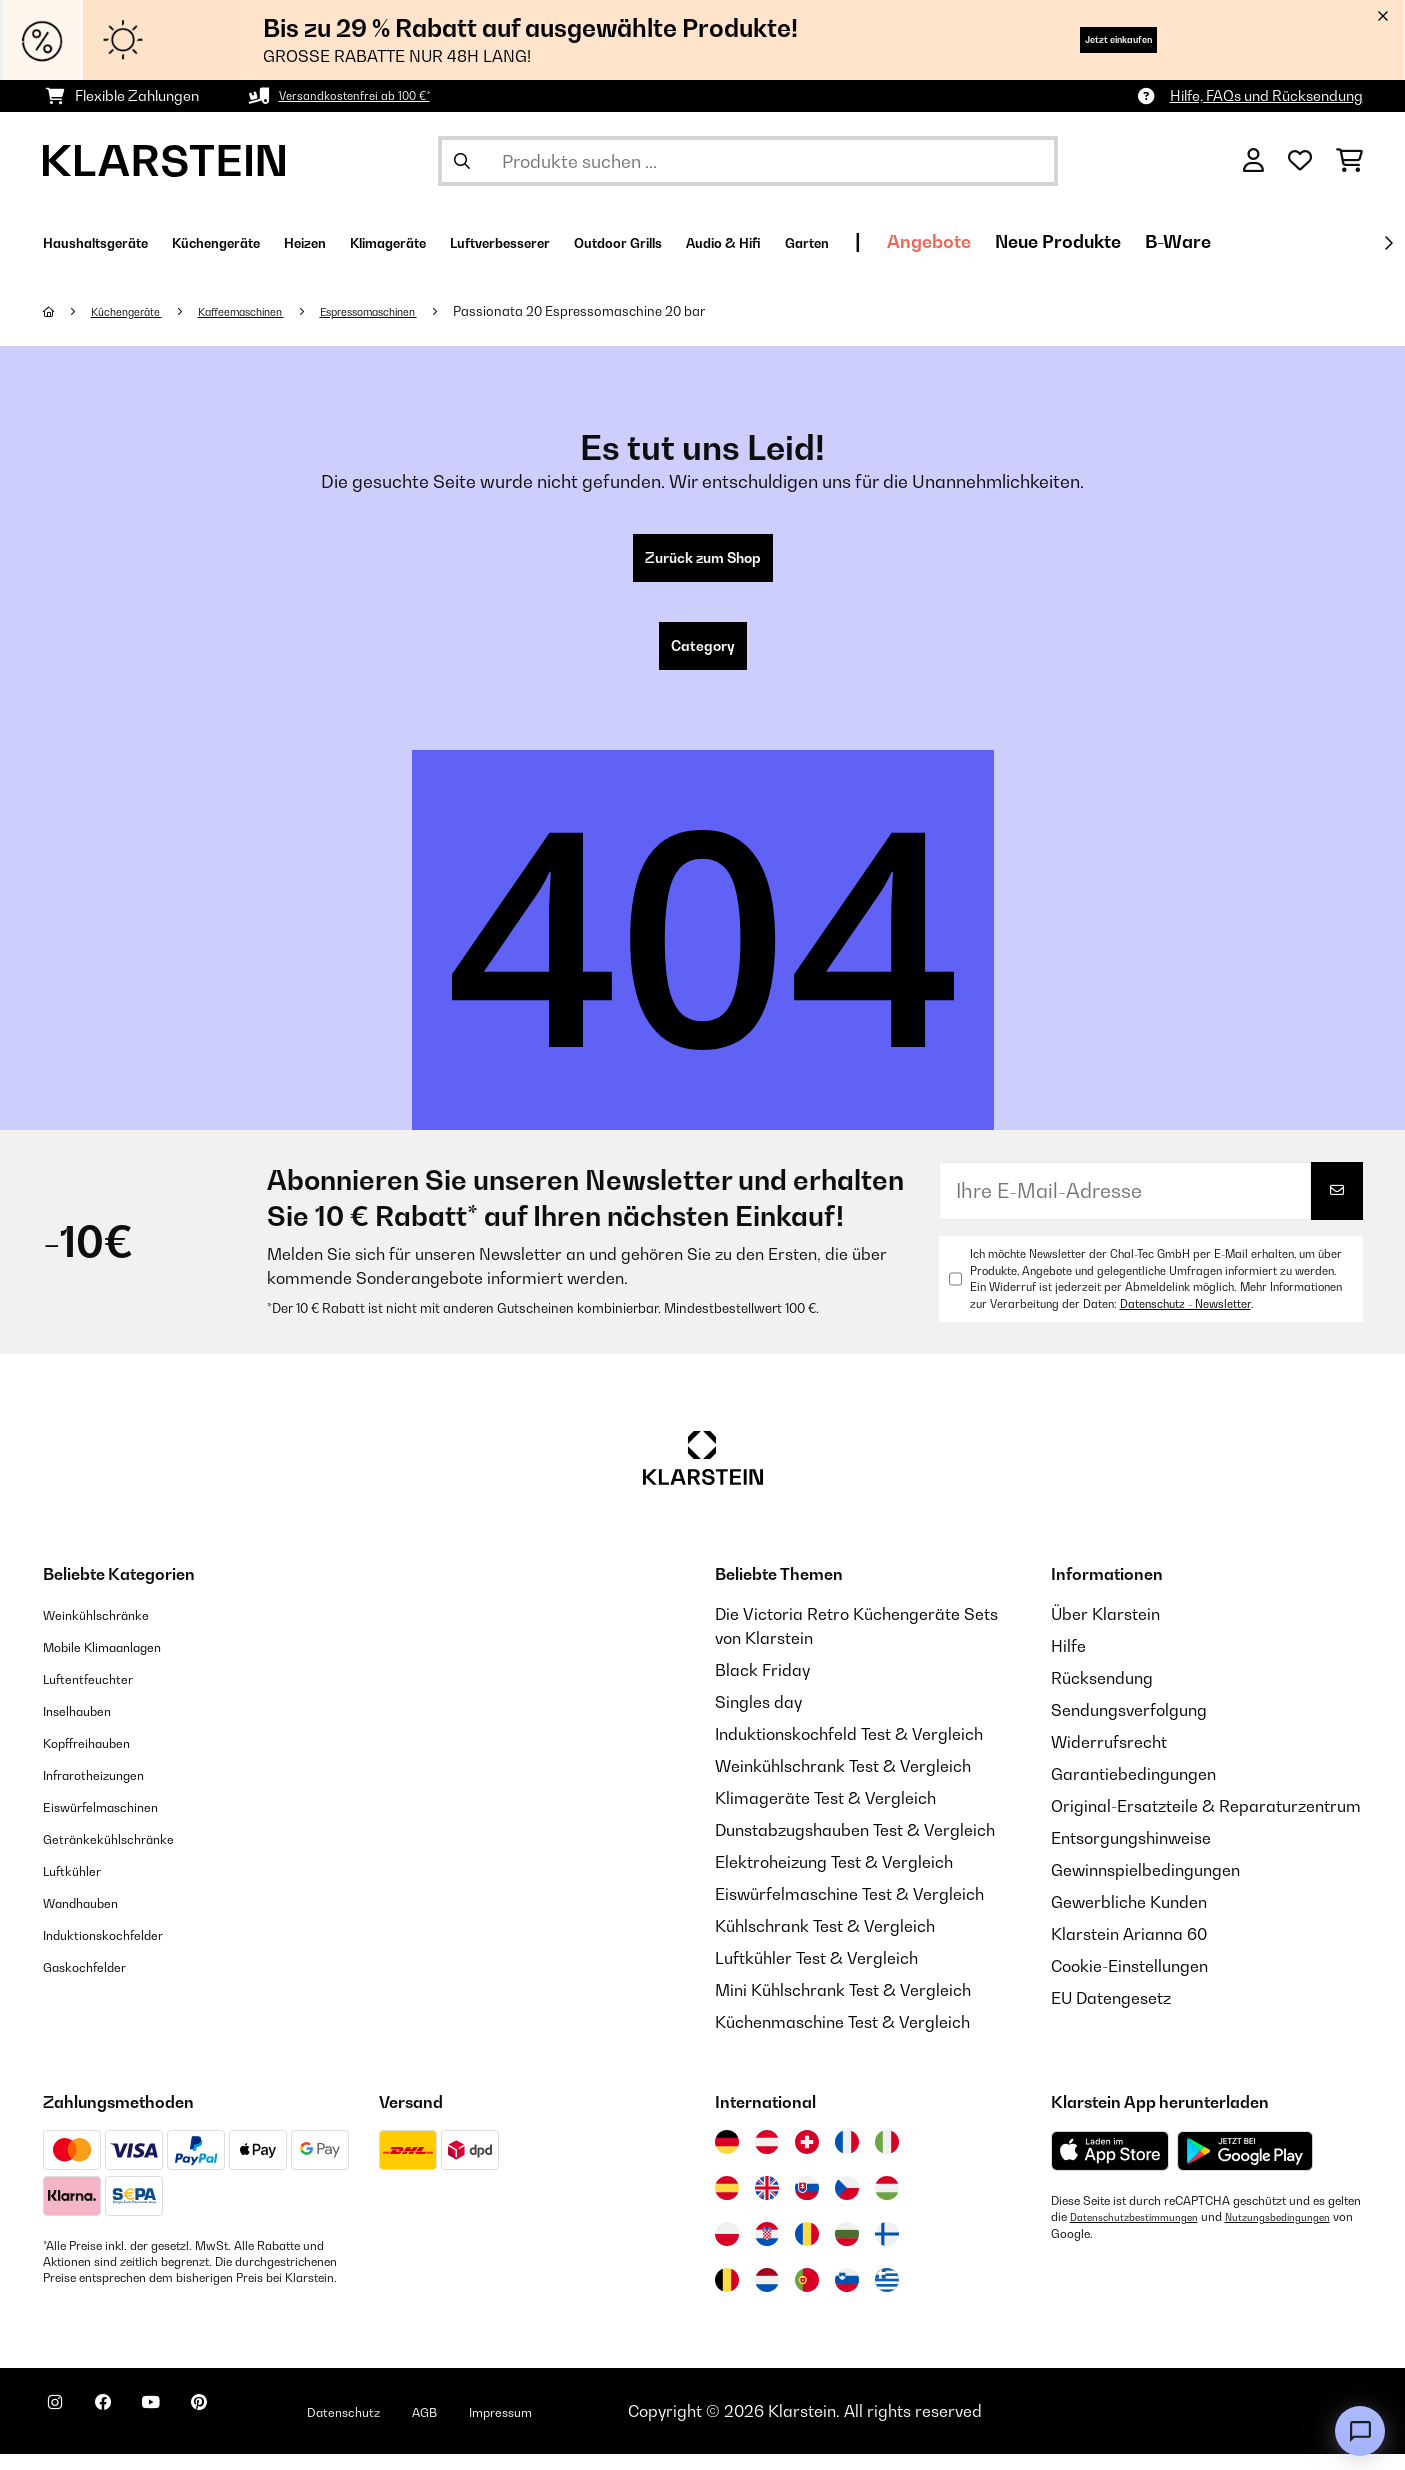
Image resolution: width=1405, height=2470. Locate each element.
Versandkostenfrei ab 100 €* (371, 95)
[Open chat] (1360, 2431)
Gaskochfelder (98, 1982)
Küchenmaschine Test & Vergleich (842, 2038)
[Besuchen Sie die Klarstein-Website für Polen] (727, 2250)
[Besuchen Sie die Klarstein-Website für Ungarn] (887, 2204)
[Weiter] (1388, 243)
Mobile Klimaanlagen (123, 1662)
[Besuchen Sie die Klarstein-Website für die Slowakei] (807, 2204)
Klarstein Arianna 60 (1129, 1950)
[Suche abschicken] (462, 161)
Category (703, 658)
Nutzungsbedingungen (1113, 2249)
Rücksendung (1102, 1694)
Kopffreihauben (101, 1758)
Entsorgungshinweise (1131, 1854)
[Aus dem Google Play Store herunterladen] (1245, 2167)
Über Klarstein (1105, 1630)
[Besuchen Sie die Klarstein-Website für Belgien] (727, 2296)
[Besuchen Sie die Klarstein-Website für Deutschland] (727, 2158)
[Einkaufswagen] (1349, 161)
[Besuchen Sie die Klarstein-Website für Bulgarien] (847, 2250)
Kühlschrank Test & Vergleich (825, 1942)
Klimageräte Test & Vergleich (825, 1814)
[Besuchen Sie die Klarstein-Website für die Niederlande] (767, 2296)
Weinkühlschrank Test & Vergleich (843, 1782)
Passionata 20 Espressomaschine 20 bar (656, 311)
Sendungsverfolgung (1129, 1726)
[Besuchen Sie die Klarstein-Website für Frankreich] (847, 2158)
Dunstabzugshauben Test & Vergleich (855, 1846)
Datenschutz (418, 2427)
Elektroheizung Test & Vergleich (834, 1878)
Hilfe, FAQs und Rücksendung (1266, 95)
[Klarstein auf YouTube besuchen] (191, 2430)
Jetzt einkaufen (1086, 39)
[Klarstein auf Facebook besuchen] (127, 2430)
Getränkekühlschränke (129, 1854)
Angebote (1164, 241)
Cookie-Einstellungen (1129, 1982)
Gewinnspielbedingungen (1145, 1886)
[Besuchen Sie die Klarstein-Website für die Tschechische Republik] (847, 2204)
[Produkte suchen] (748, 161)
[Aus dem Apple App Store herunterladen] (1110, 2166)
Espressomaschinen (430, 311)
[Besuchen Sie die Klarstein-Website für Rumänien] (807, 2250)
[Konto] (1253, 161)
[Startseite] (68, 311)
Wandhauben (93, 1918)
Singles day (758, 1718)
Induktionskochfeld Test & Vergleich (849, 1750)
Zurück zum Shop (702, 562)
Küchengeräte (138, 311)
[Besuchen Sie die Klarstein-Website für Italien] (887, 2158)
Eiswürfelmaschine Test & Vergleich (849, 1910)
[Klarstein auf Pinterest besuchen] (255, 2430)
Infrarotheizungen (110, 1790)
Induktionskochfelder (122, 1950)
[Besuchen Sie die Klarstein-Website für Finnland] (887, 2250)
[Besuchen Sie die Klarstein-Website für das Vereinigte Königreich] (767, 2204)
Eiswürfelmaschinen (119, 1822)
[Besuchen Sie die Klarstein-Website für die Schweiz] (807, 2158)
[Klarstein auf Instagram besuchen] (63, 2430)
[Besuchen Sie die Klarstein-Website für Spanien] (727, 2204)
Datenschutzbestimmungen (1145, 2233)
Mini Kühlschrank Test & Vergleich (843, 2006)
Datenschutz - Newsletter (1185, 1320)
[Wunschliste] (1300, 161)
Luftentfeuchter (102, 1694)
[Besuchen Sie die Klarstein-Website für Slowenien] (847, 2296)
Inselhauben (88, 1726)
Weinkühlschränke (112, 1630)
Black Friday (762, 1686)
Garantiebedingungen (1133, 1790)
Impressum (605, 2427)
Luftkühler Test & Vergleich (816, 1974)
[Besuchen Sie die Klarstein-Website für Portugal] (807, 2296)
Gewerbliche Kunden (1129, 1918)
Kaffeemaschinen (274, 311)
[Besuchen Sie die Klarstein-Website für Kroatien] (767, 2250)
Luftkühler (81, 1886)
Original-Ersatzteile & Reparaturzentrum (1206, 1822)
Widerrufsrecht (1109, 1758)
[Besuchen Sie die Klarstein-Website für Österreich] (767, 2158)
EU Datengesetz (1111, 2014)
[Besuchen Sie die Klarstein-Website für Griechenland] (887, 2297)
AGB (514, 2427)
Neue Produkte (1293, 241)
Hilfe (1068, 1662)
